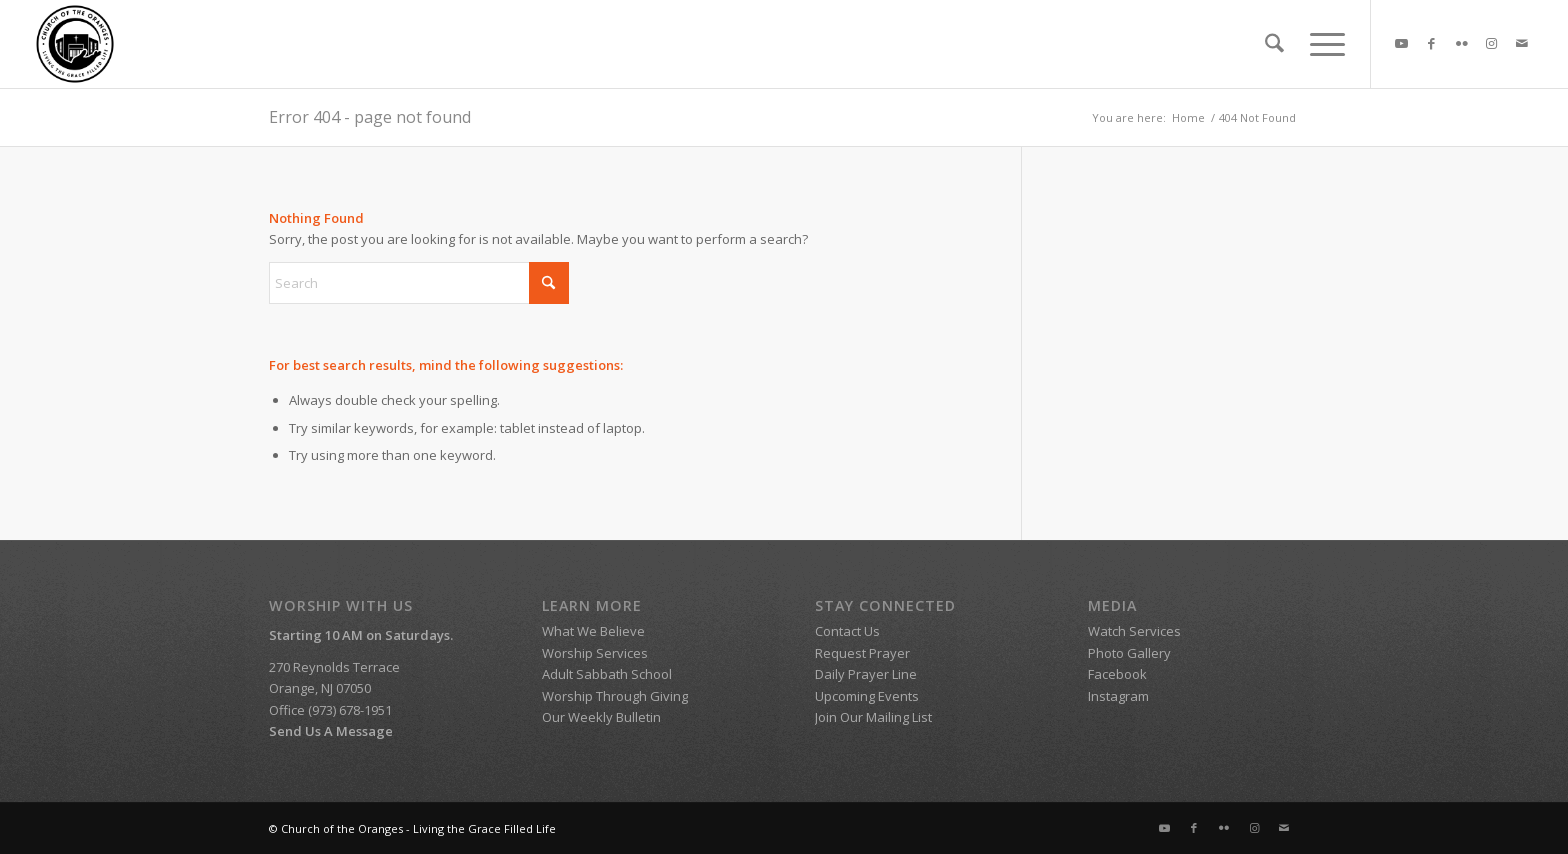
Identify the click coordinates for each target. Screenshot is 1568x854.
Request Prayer (862, 653)
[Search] (1274, 44)
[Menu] (1321, 44)
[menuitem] (1274, 44)
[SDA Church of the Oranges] (75, 44)
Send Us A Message (331, 731)
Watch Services (1136, 631)
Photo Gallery (1129, 653)
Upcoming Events (867, 696)
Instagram (1118, 696)
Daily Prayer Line (866, 674)
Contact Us (847, 631)
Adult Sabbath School (608, 674)
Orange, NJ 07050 (320, 688)
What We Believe (593, 631)
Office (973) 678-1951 (330, 710)
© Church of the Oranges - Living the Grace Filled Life (412, 828)
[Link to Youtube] (1402, 43)
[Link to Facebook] (1432, 43)
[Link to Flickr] (1462, 43)
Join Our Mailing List (873, 717)
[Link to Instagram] (1492, 43)
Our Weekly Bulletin (601, 717)
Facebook (1117, 674)
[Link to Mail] (1522, 43)
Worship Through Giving (615, 696)
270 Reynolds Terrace (334, 667)
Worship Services (595, 653)
